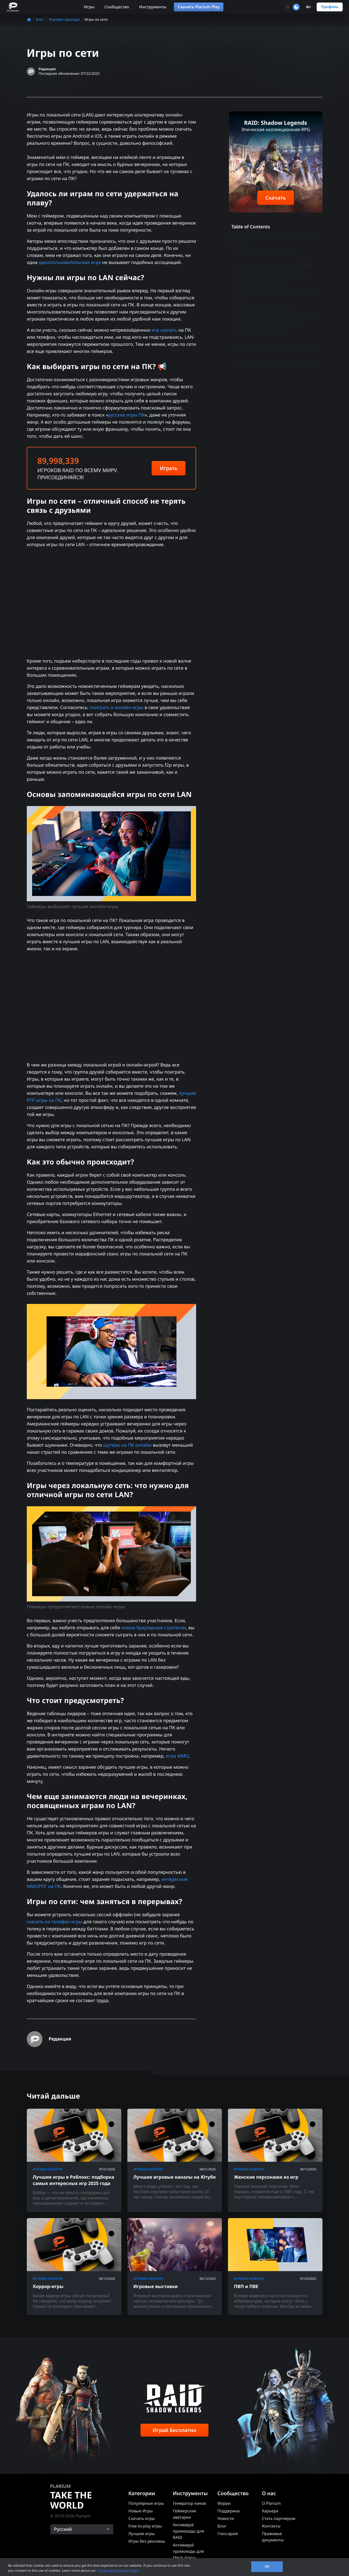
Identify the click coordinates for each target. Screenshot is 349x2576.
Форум (223, 2503)
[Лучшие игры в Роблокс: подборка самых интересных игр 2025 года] (74, 2160)
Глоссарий (227, 2533)
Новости (225, 2518)
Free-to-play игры (145, 2526)
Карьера (270, 2511)
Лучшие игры (141, 2533)
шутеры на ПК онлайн (127, 1445)
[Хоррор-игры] (74, 2266)
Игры (89, 7)
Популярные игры (146, 2503)
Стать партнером (278, 2518)
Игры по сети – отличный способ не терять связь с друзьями (271, 278)
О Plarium (271, 2503)
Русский (63, 2529)
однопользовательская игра (70, 262)
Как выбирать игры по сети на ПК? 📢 (273, 265)
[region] (174, 2567)
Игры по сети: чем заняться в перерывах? (277, 361)
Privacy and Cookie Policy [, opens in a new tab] (117, 2570)
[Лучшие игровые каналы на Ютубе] (174, 2160)
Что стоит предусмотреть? (262, 334)
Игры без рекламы (146, 2541)
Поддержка (228, 2511)
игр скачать (164, 330)
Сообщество (116, 7)
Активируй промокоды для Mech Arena (188, 2551)
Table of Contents (250, 227)
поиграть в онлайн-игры (116, 707)
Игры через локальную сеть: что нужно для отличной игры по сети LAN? (275, 321)
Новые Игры (140, 2511)
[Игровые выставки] (174, 2266)
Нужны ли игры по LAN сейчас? (267, 254)
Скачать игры (141, 2518)
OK (267, 2566)
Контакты (271, 2526)
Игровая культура (64, 19)
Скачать (275, 197)
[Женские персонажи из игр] (275, 2160)
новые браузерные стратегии (153, 1628)
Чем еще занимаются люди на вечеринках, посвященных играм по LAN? (278, 347)
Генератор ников (189, 2503)
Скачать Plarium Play (199, 7)
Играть (168, 468)
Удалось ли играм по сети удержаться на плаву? (276, 240)
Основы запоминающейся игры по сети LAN (276, 294)
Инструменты (153, 7)
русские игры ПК (126, 415)
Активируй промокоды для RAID (188, 2531)
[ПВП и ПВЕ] (275, 2266)
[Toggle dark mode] (292, 7)
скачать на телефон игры (54, 1922)
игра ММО (177, 1756)
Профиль (329, 6)
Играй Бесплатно (174, 2430)
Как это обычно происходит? (264, 307)
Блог (40, 19)
